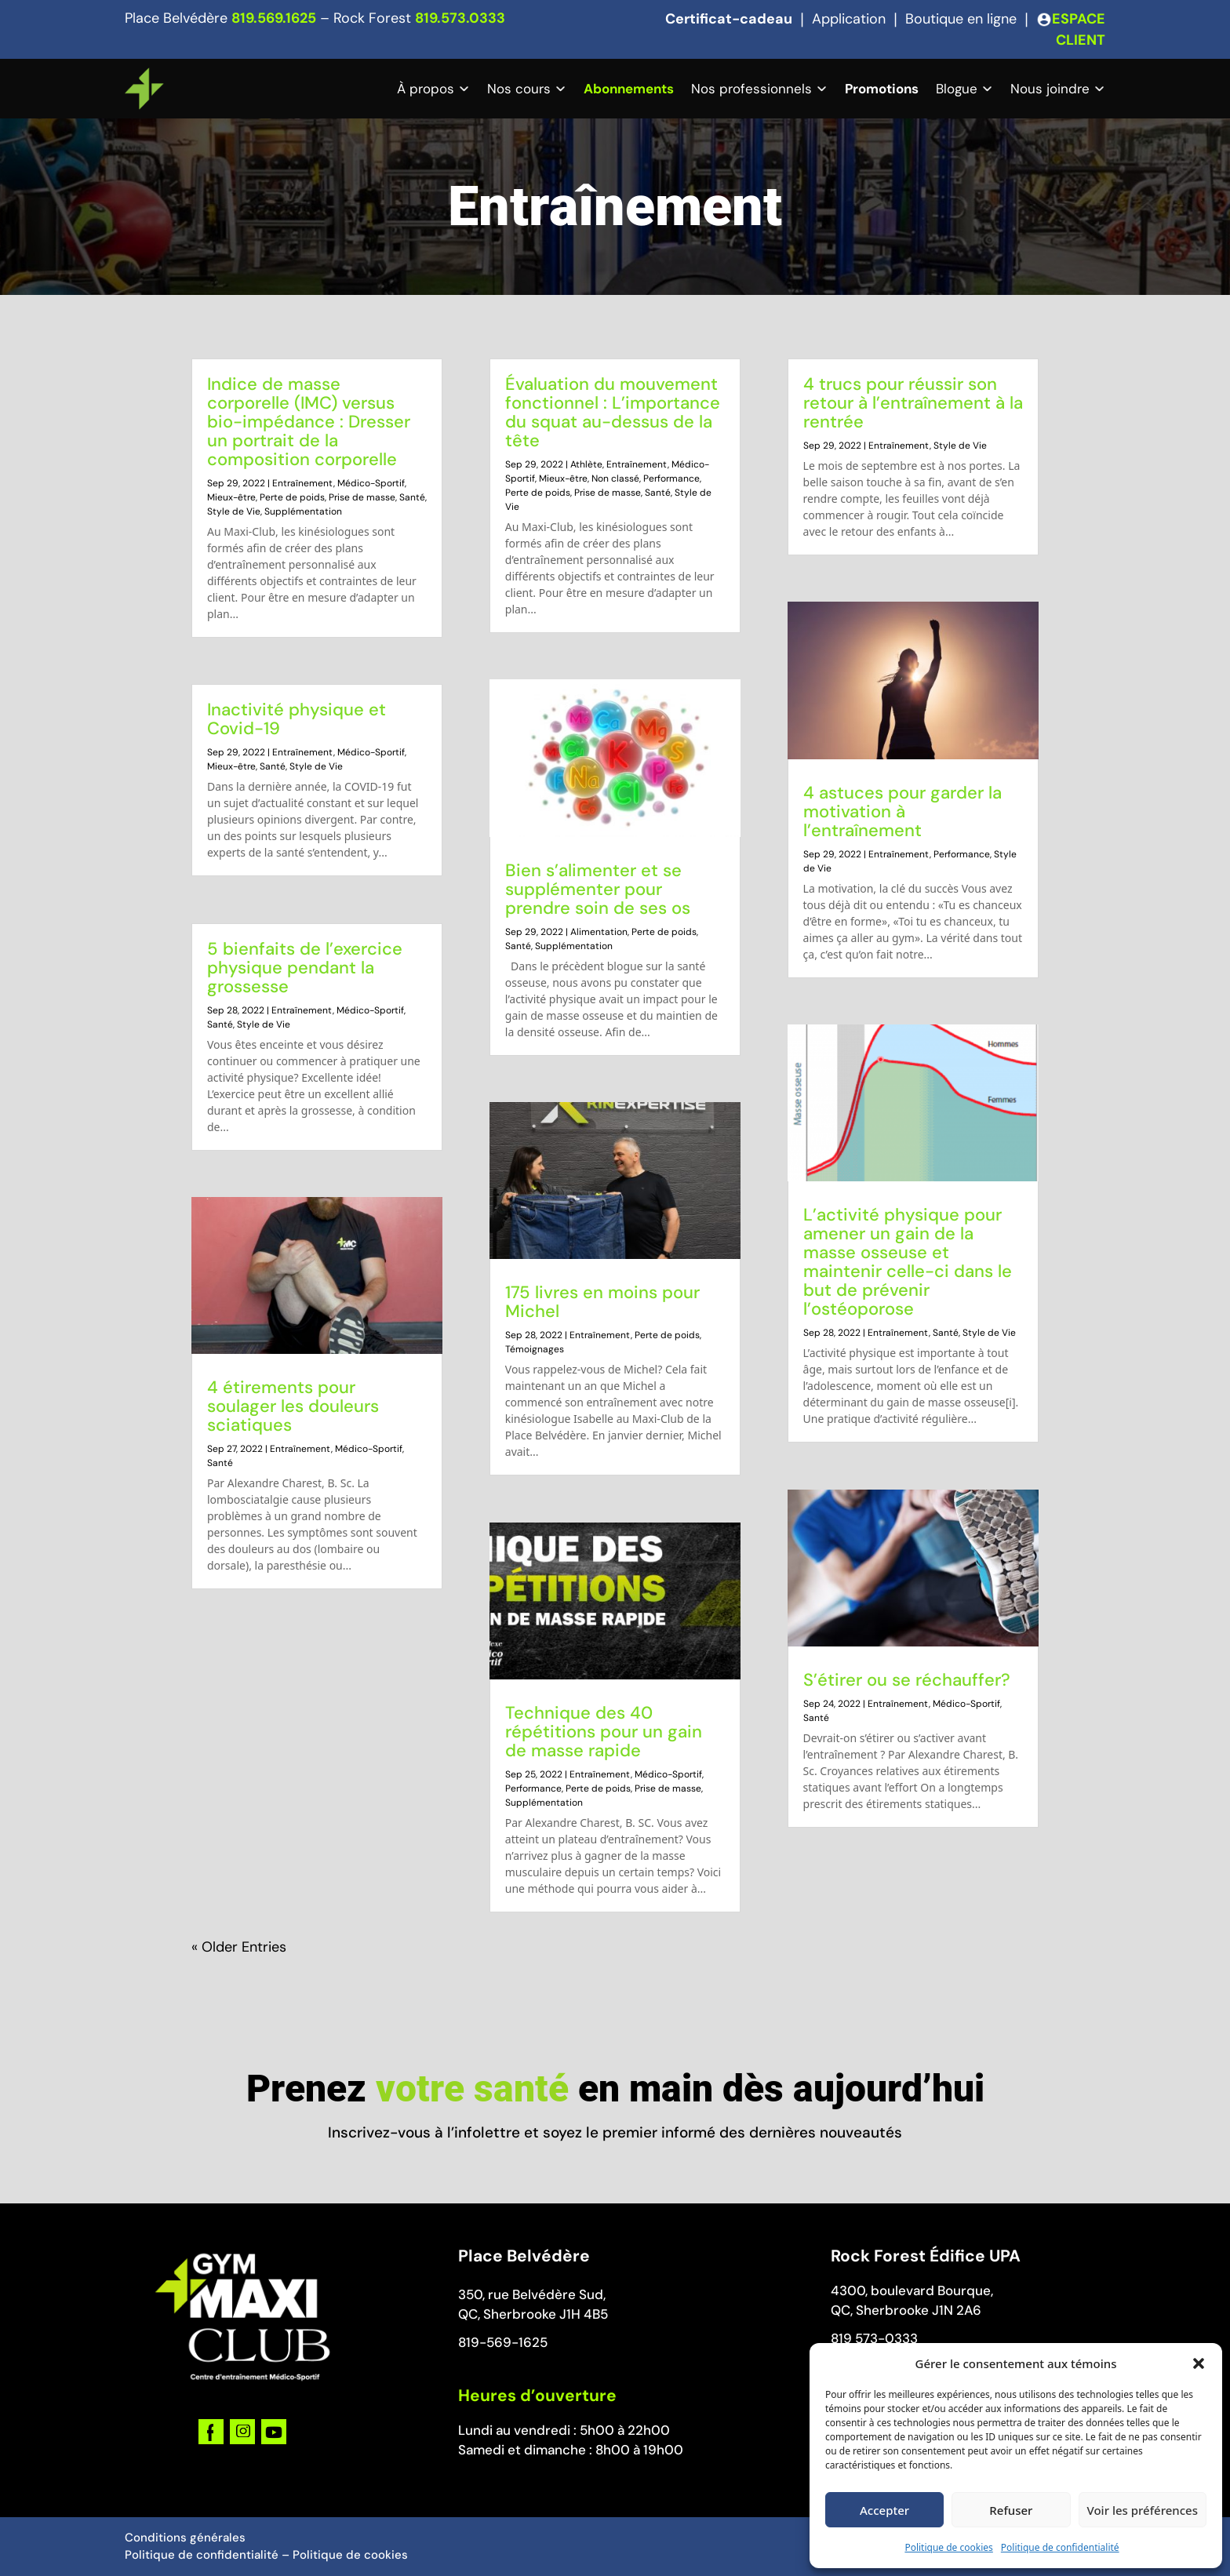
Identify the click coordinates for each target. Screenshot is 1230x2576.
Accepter (884, 2510)
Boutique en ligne (961, 18)
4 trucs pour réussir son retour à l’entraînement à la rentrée (913, 403)
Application (849, 18)
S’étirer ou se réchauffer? (906, 1679)
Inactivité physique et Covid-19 (296, 719)
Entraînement (302, 483)
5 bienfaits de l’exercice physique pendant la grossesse (304, 967)
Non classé (615, 478)
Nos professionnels (751, 88)
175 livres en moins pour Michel (602, 1302)
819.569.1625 (273, 18)
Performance (671, 478)
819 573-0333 (874, 2338)
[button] (1198, 2363)
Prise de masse (362, 497)
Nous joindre (1050, 88)
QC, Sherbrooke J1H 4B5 (533, 2314)
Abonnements (629, 88)
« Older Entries (238, 1946)
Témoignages (534, 1349)
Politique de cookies (948, 2547)
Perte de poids (292, 497)
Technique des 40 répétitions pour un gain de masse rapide (603, 1731)
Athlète (586, 464)
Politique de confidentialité (1060, 2547)
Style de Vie (233, 511)
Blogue (956, 88)
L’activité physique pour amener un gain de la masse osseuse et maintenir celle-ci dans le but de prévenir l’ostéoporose (907, 1261)
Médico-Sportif (371, 483)
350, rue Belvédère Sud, (532, 2294)
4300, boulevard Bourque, (912, 2290)
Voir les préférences (1142, 2510)
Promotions (882, 88)
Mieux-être (231, 497)
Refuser (1010, 2510)
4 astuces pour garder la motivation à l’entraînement (902, 811)
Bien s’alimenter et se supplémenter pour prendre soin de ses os (597, 889)
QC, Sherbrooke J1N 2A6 (906, 2310)
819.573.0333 (460, 18)
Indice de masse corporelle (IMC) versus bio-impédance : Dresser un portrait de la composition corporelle (308, 422)
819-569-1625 (503, 2342)
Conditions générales (185, 2537)
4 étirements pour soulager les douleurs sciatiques (293, 1406)
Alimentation (599, 932)
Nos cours (519, 88)
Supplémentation (303, 511)
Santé (412, 497)
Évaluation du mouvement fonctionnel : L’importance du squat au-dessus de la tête (612, 412)
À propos (425, 88)
